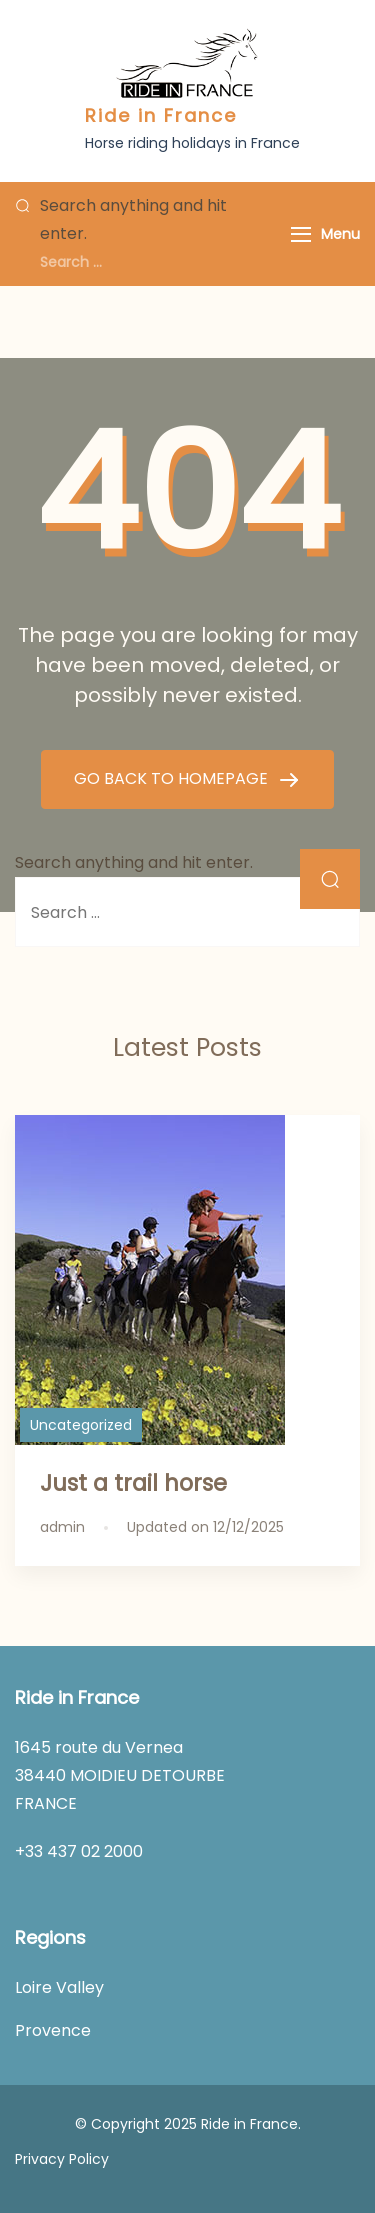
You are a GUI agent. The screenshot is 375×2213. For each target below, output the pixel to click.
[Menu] (301, 234)
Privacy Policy (62, 2159)
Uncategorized (81, 1425)
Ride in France (161, 115)
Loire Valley (59, 1987)
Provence (53, 2030)
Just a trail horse (133, 1483)
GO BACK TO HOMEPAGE (173, 778)
